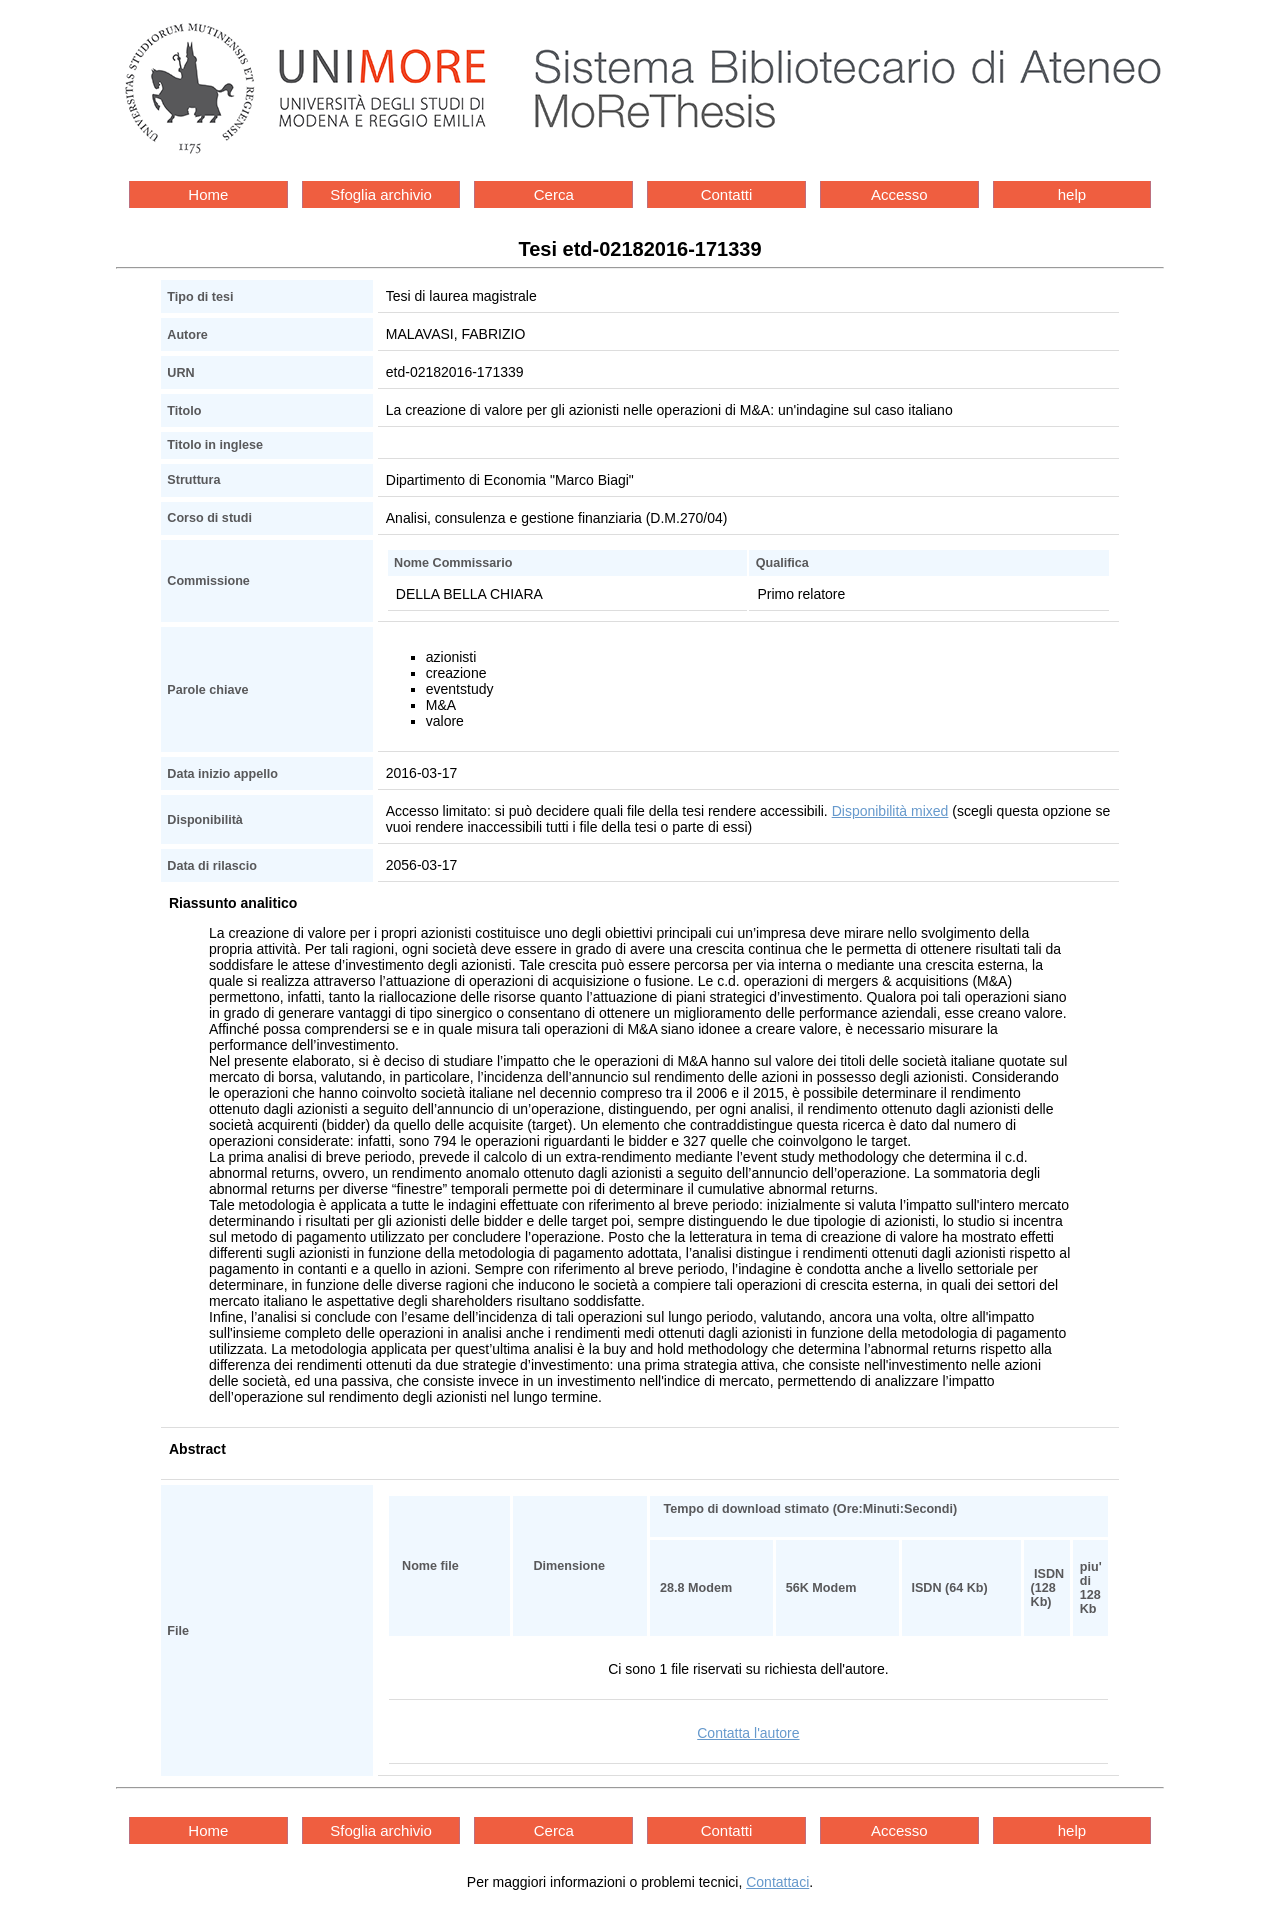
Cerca (554, 194)
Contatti (727, 194)
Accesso (899, 194)
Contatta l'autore (748, 1733)
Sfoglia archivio (381, 194)
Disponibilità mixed (890, 811)
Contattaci (777, 1882)
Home (208, 194)
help (1072, 194)
